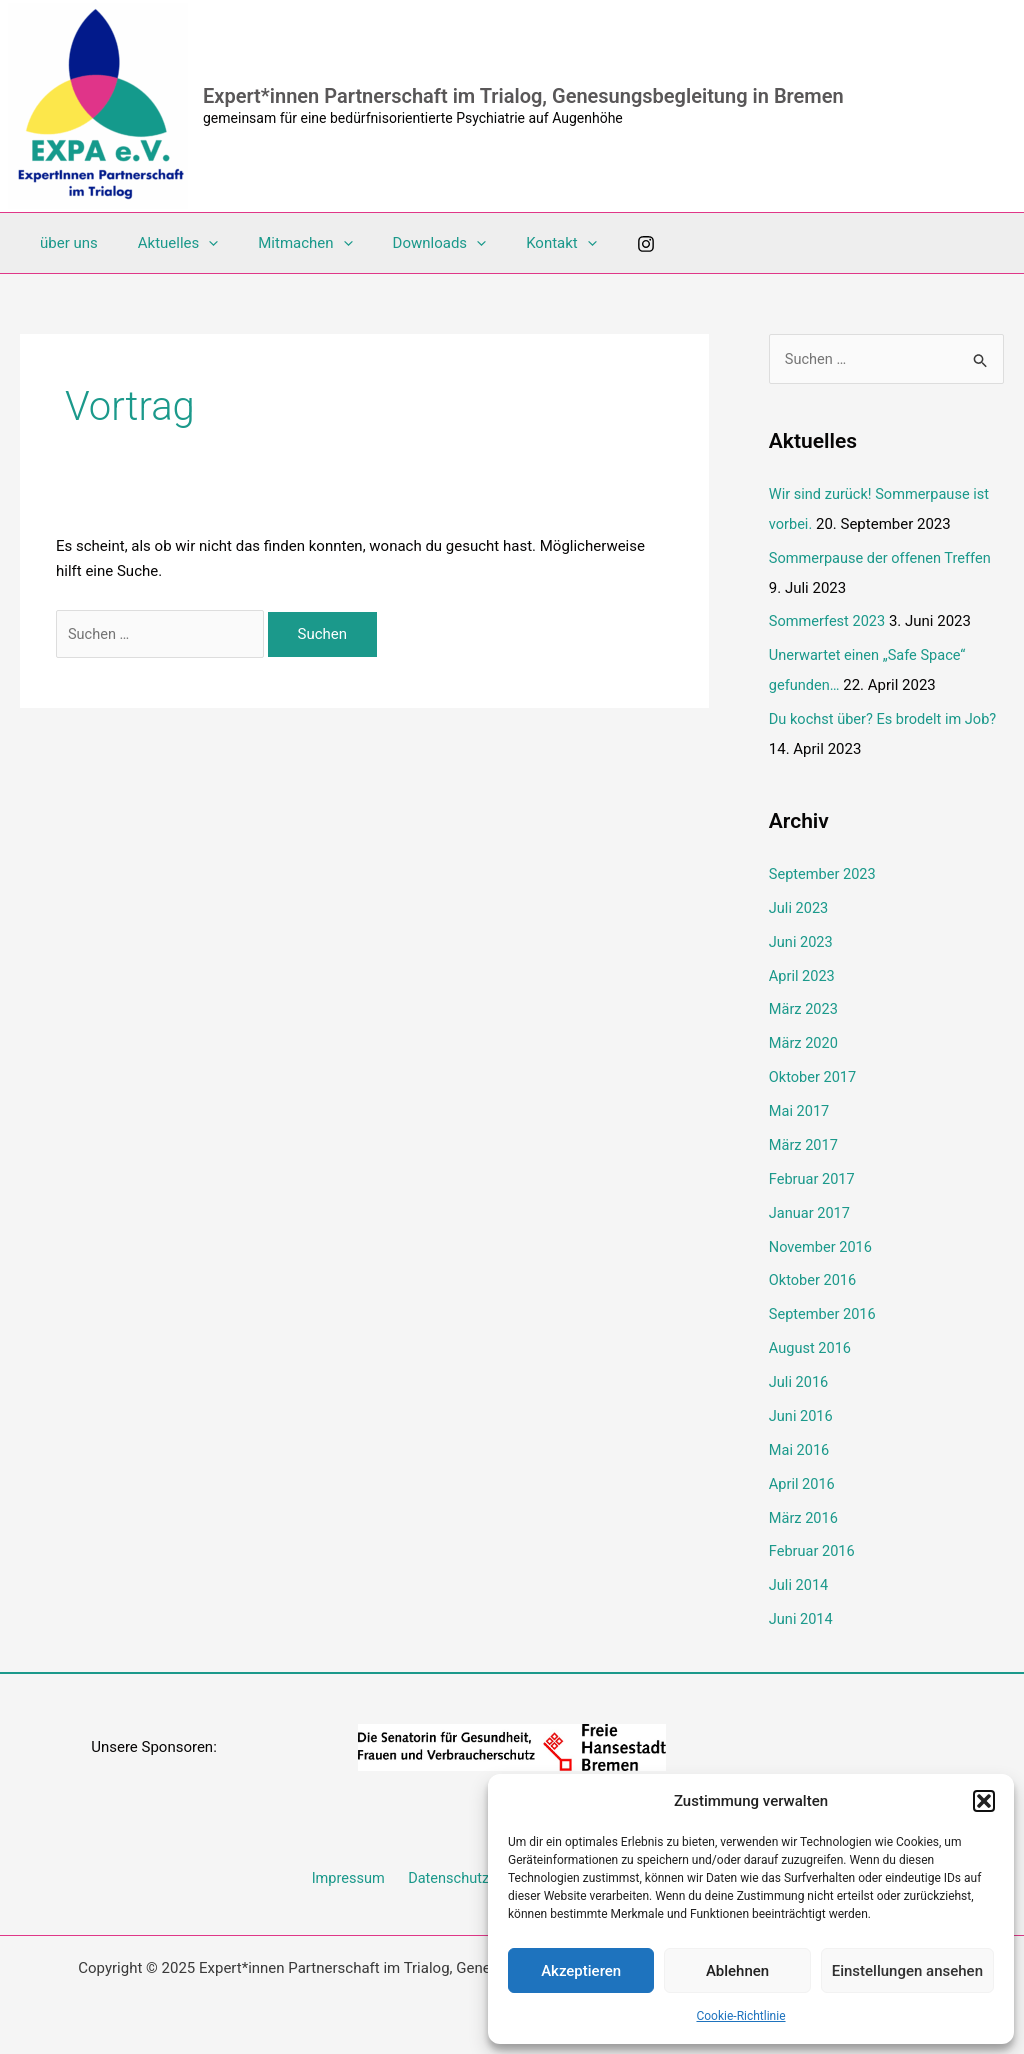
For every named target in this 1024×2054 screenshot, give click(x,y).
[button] (984, 1801)
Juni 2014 (802, 1616)
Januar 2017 (811, 1211)
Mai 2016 (800, 1448)
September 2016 (824, 1313)
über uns (64, 243)
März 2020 (804, 1043)
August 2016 (811, 1346)
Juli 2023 (799, 908)
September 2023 (824, 874)
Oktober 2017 (814, 1076)
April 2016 (803, 1481)
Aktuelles (163, 243)
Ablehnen (737, 1971)
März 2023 (804, 1009)
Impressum (351, 1875)
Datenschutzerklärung (478, 1875)
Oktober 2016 (814, 1279)
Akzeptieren (581, 1971)
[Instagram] (596, 244)
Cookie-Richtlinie (740, 2016)
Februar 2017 (813, 1178)
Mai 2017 (800, 1110)
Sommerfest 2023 (829, 622)
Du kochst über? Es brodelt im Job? (886, 719)
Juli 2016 (799, 1380)
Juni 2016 (802, 1414)
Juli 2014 (799, 1583)
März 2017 (804, 1144)
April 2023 (803, 975)
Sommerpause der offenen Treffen (883, 558)
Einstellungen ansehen (907, 1971)
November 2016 (822, 1245)
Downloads (405, 243)
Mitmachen (280, 243)
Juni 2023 (802, 941)
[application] (193, 243)
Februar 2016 (813, 1549)
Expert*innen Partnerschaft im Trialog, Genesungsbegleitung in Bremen (523, 96)
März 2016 (804, 1515)
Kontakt (516, 243)
